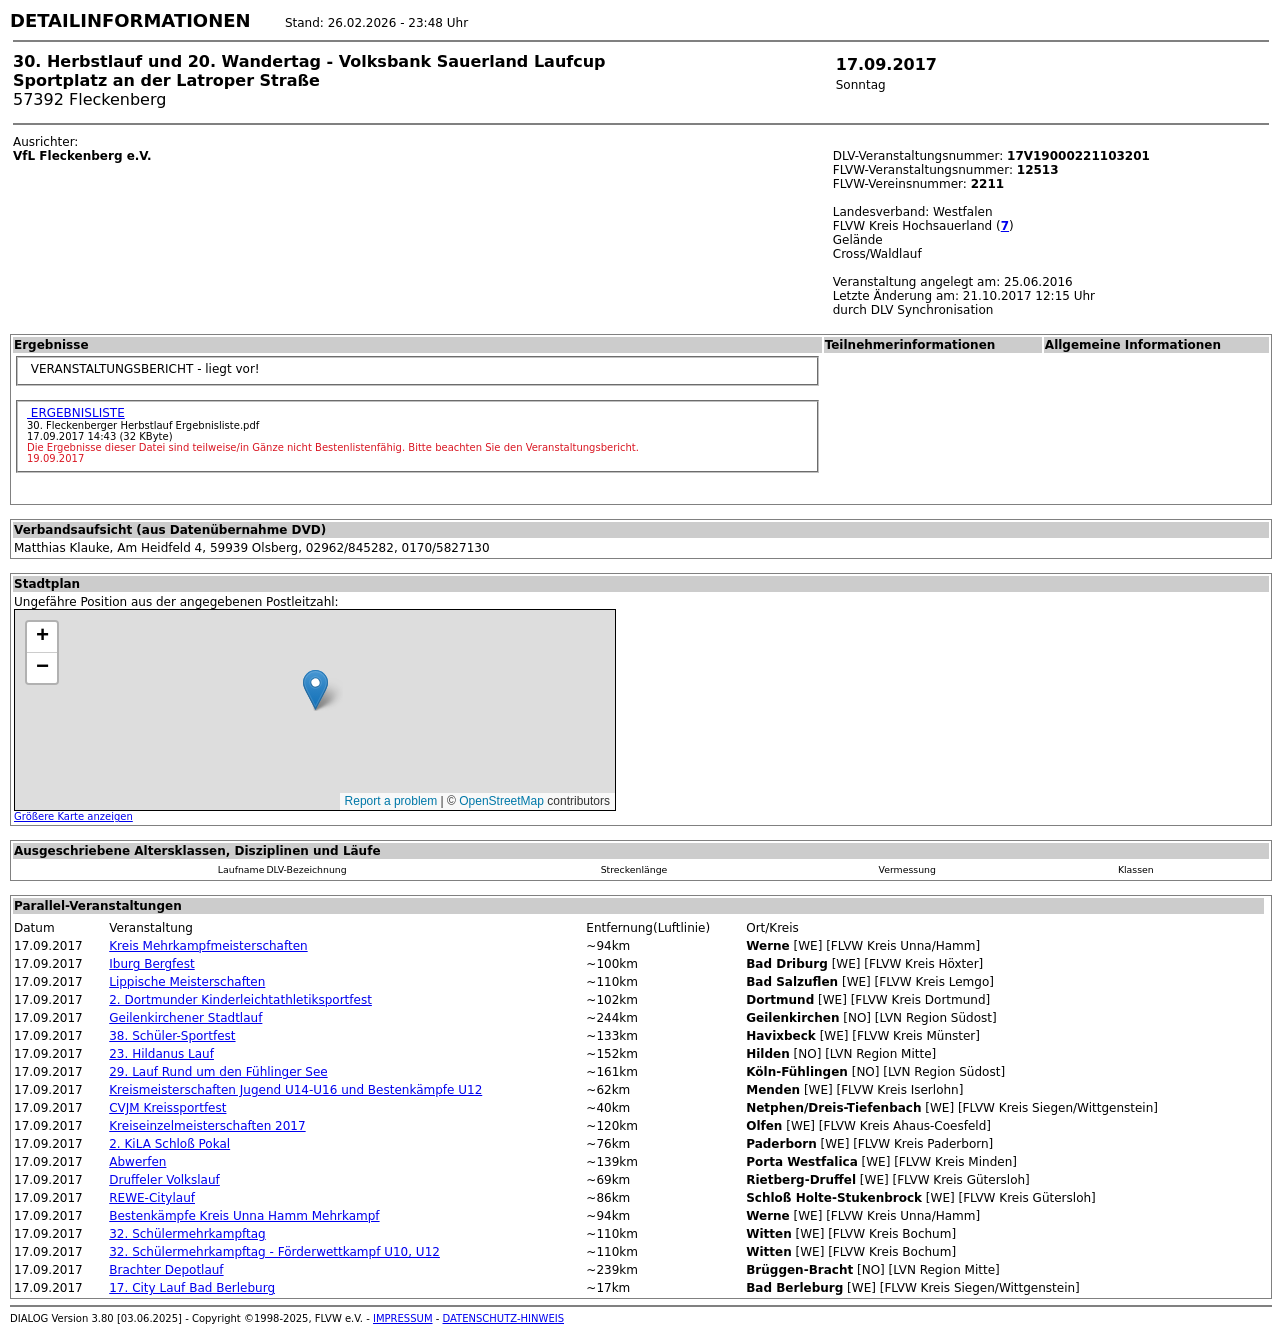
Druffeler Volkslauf (164, 1180)
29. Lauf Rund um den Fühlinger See (218, 1072)
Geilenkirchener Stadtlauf (185, 1018)
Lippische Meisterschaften (187, 982)
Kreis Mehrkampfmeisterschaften (208, 946)
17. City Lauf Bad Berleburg (192, 1288)
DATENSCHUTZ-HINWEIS (504, 1318)
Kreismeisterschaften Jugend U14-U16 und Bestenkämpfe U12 (295, 1090)
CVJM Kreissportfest (167, 1108)
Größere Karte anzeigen (73, 816)
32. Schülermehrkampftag (187, 1234)
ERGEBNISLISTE (76, 413)
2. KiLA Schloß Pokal (169, 1144)
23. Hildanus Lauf (161, 1054)
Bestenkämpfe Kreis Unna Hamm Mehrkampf (244, 1216)
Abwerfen (137, 1162)
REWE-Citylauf (152, 1198)
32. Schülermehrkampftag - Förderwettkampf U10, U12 (274, 1252)
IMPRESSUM (403, 1318)
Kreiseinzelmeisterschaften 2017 (207, 1126)
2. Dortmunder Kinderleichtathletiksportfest (240, 1000)
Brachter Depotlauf (166, 1270)
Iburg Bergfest (151, 964)
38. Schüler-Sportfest (172, 1036)
